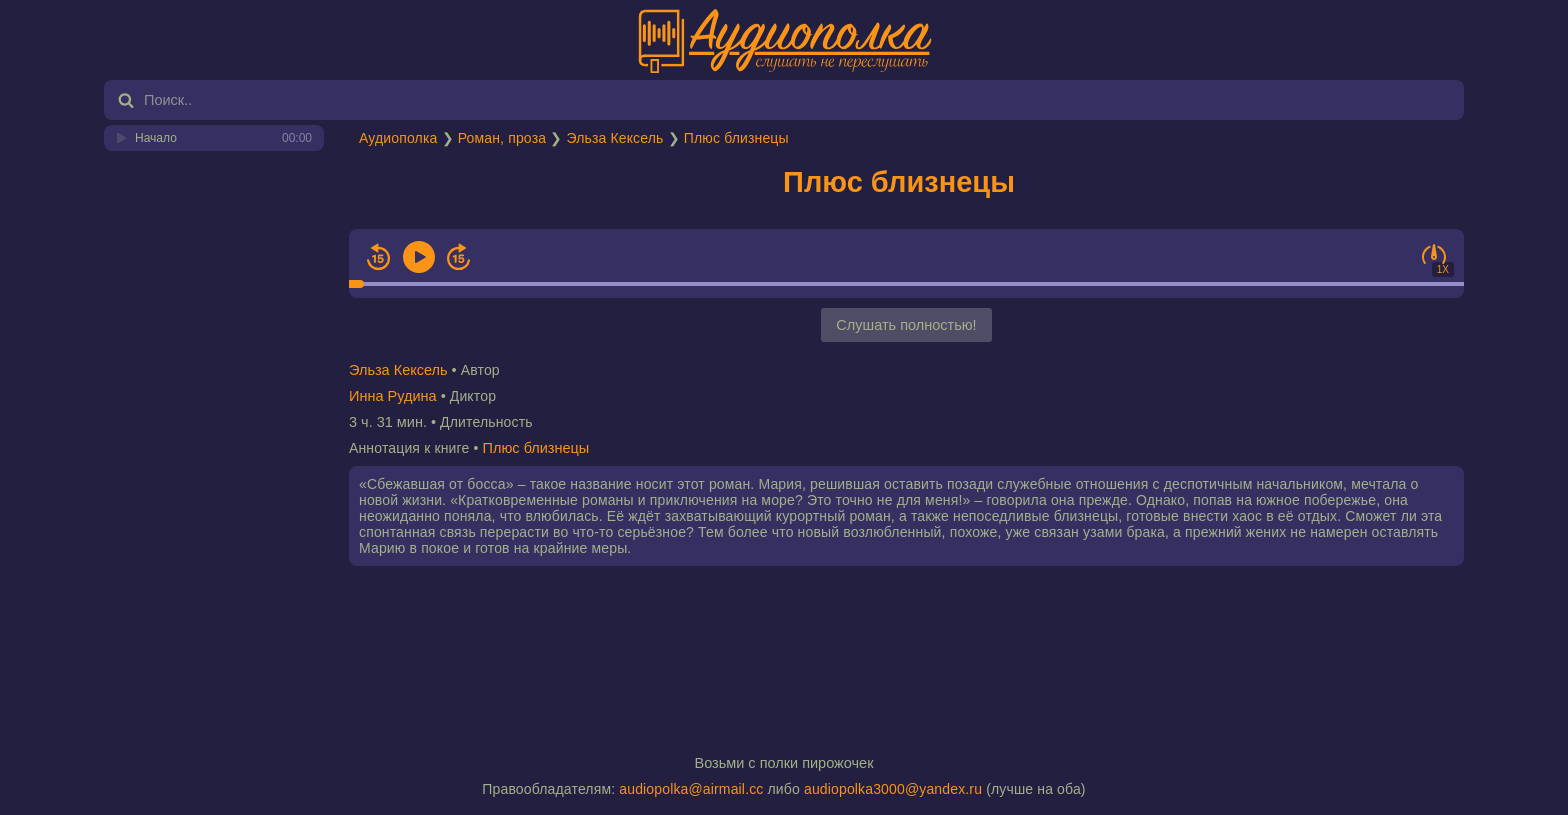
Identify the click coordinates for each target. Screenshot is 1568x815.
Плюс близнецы (736, 138)
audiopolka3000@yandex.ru (893, 789)
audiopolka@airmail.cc (691, 789)
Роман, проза (502, 138)
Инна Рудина (393, 396)
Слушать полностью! (906, 325)
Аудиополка (398, 138)
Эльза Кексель (614, 138)
